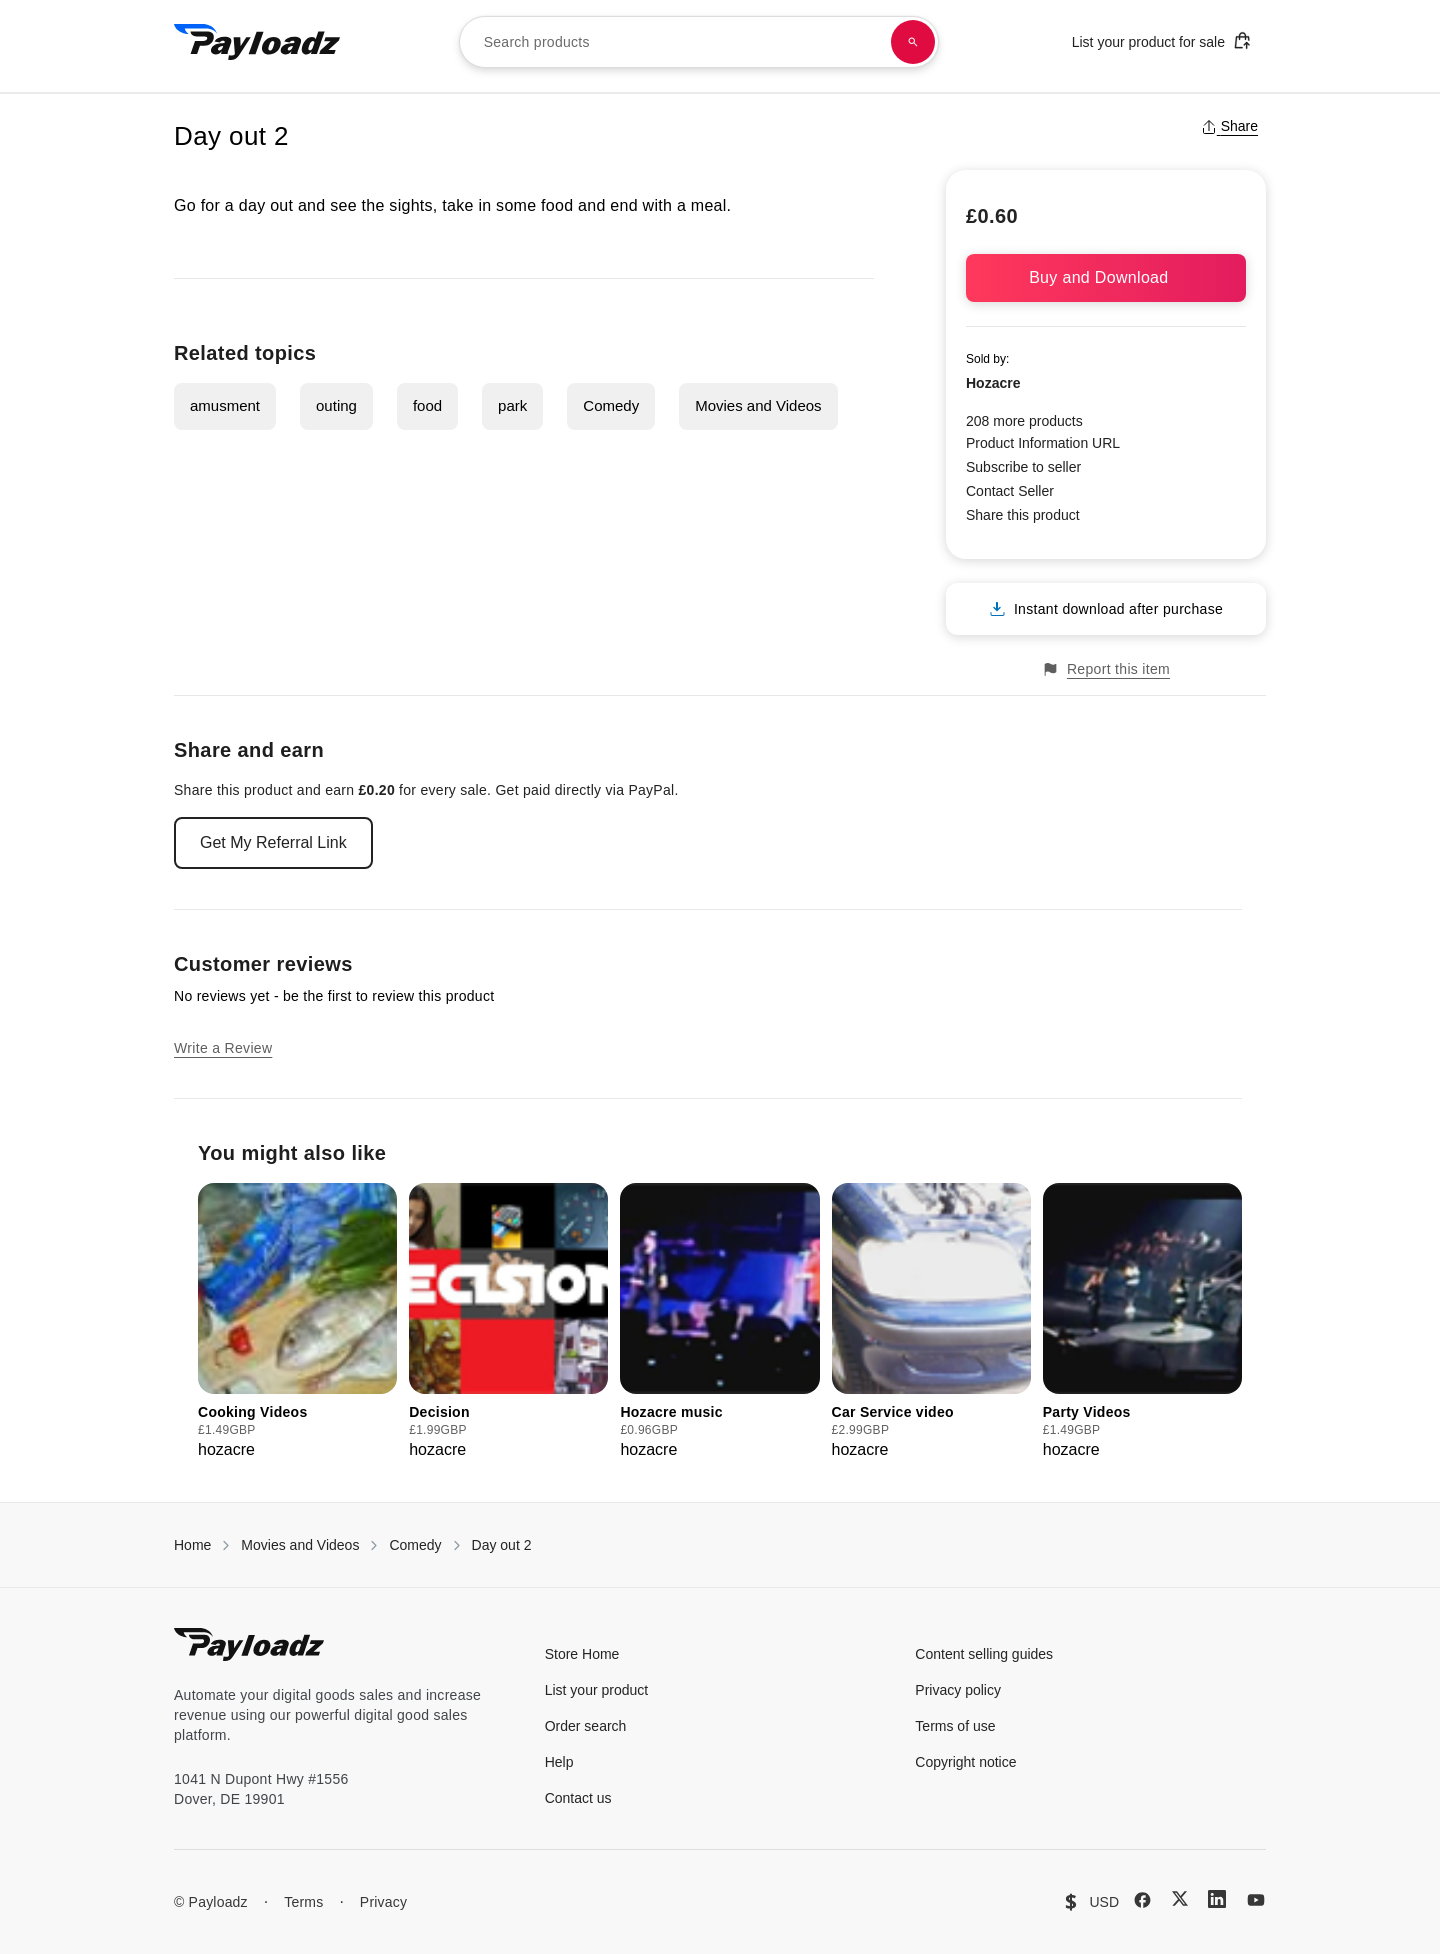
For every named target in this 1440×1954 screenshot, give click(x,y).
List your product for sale (1162, 40)
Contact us (578, 1798)
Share (1229, 126)
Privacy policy (958, 1690)
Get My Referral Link (273, 842)
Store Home (582, 1654)
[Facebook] (1142, 1900)
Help (559, 1762)
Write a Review (223, 1048)
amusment (225, 405)
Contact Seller (1010, 491)
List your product (597, 1690)
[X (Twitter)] (1180, 1898)
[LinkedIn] (1217, 1899)
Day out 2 (502, 1545)
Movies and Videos (758, 405)
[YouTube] (1256, 1900)
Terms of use (955, 1726)
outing (336, 405)
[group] (297, 1322)
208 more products (1024, 421)
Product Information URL (1043, 443)
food (427, 405)
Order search (586, 1726)
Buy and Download (1106, 277)
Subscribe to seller (1023, 467)
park (512, 405)
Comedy (611, 405)
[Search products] (913, 42)
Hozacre (993, 383)
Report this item (1106, 669)
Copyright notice (965, 1762)
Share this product (1023, 515)
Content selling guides (984, 1654)
